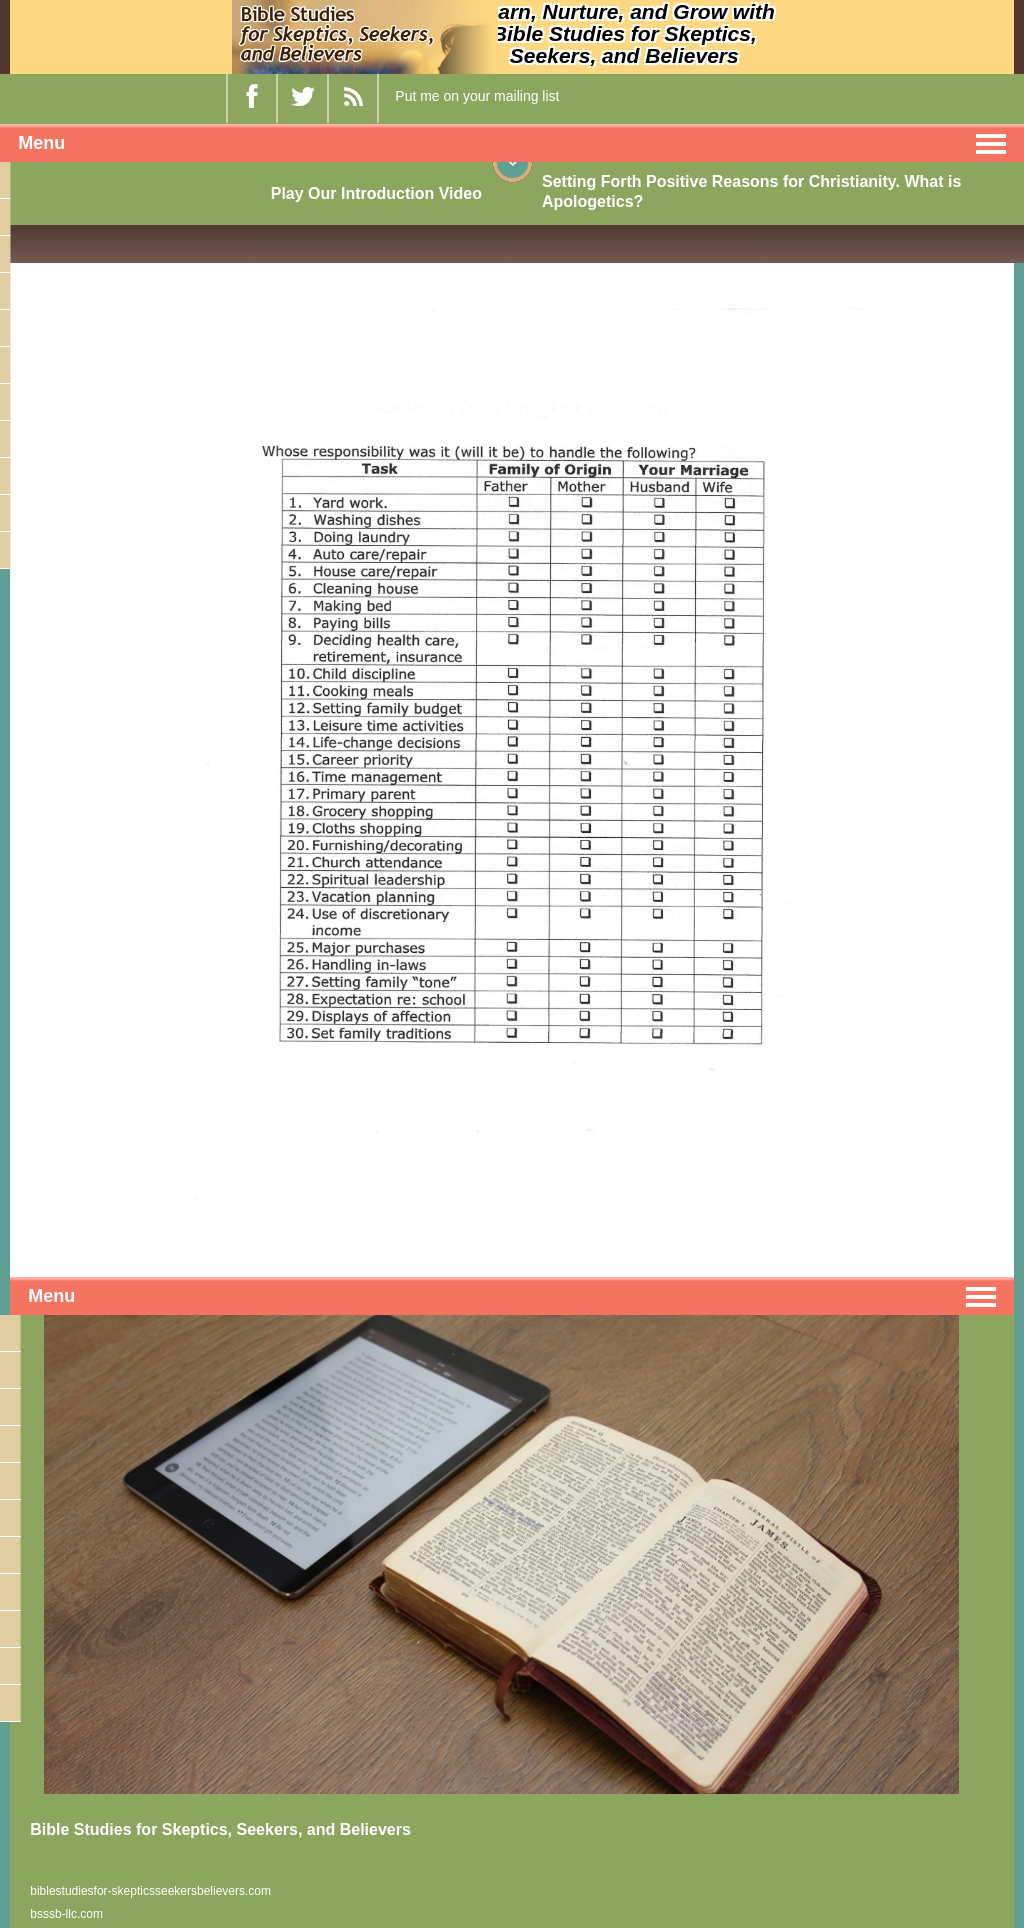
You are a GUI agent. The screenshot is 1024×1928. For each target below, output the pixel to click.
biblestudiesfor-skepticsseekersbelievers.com (150, 1891)
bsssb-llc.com (66, 1914)
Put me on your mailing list (477, 96)
